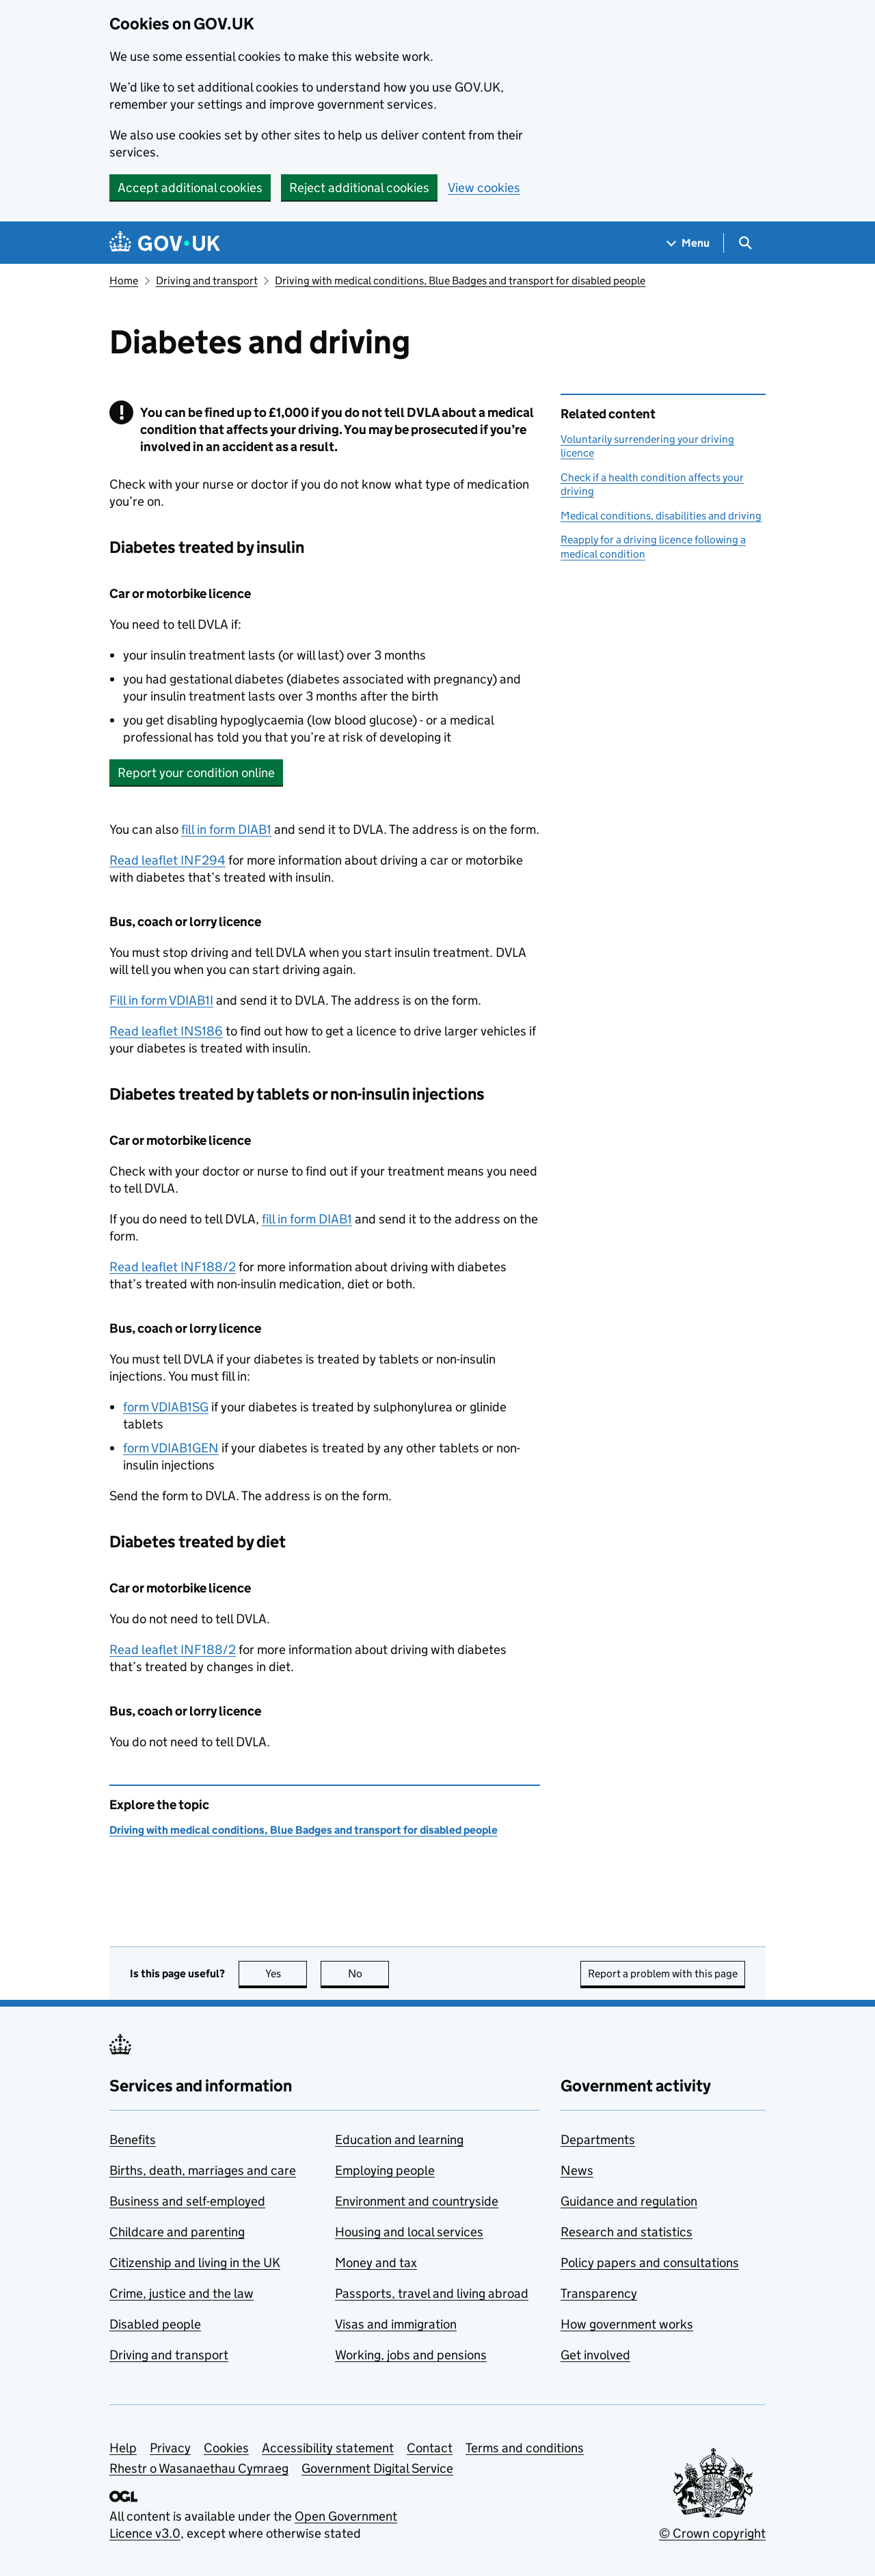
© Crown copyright (712, 2533)
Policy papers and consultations (650, 2262)
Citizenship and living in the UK (194, 2262)
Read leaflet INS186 (166, 1031)
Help (123, 2448)
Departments (598, 2139)
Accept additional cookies (190, 187)
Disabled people (155, 2324)
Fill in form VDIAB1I (161, 1000)
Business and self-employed (187, 2201)
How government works (627, 2324)
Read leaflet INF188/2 (172, 1267)
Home (123, 280)
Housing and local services (409, 2232)
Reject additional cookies (359, 187)
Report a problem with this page (663, 1973)
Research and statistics (626, 2232)
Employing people (385, 2170)
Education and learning (399, 2139)
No (369, 1973)
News (577, 2170)
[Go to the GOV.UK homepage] (164, 243)
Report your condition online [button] (196, 773)
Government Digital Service (377, 2468)
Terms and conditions (525, 2448)
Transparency (599, 2293)
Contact (430, 2448)
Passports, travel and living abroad (431, 2293)
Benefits (132, 2139)
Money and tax (376, 2262)
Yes (286, 1973)
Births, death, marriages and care (202, 2170)
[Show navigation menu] (688, 243)
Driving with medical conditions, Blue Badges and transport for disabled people (460, 280)
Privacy (170, 2448)
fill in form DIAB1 (226, 829)
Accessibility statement (328, 2448)
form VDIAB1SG (165, 1407)
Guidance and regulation (629, 2201)
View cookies (484, 187)
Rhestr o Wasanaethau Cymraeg (198, 2468)
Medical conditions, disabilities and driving (661, 515)
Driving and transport (207, 280)
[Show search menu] (745, 243)
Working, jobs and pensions (411, 2355)
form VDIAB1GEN (171, 1448)
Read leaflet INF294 (167, 860)
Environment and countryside (416, 2201)
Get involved (595, 2355)
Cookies (226, 2448)
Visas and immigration (396, 2324)
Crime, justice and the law (181, 2293)
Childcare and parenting (177, 2232)
